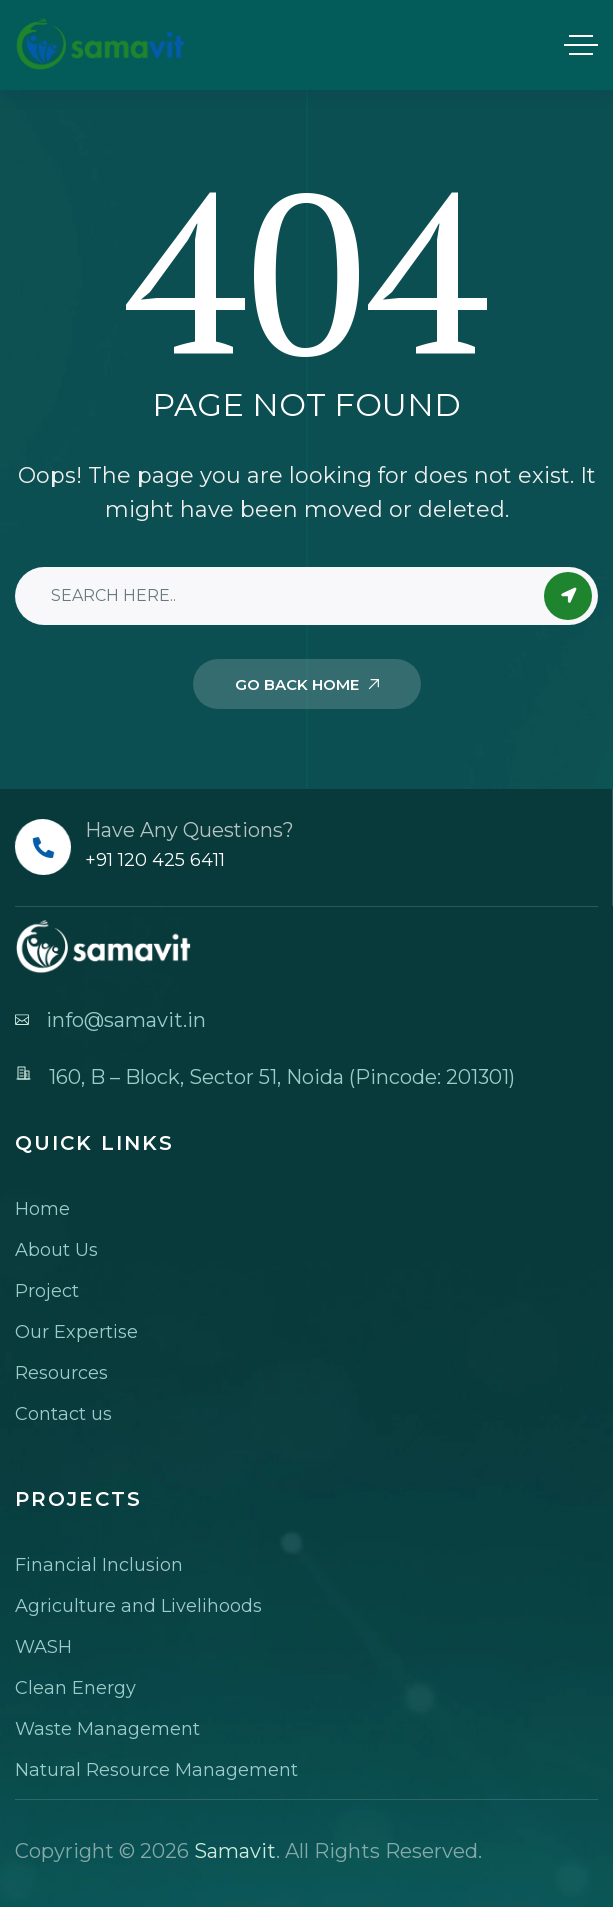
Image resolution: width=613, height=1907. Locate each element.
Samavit (235, 1851)
